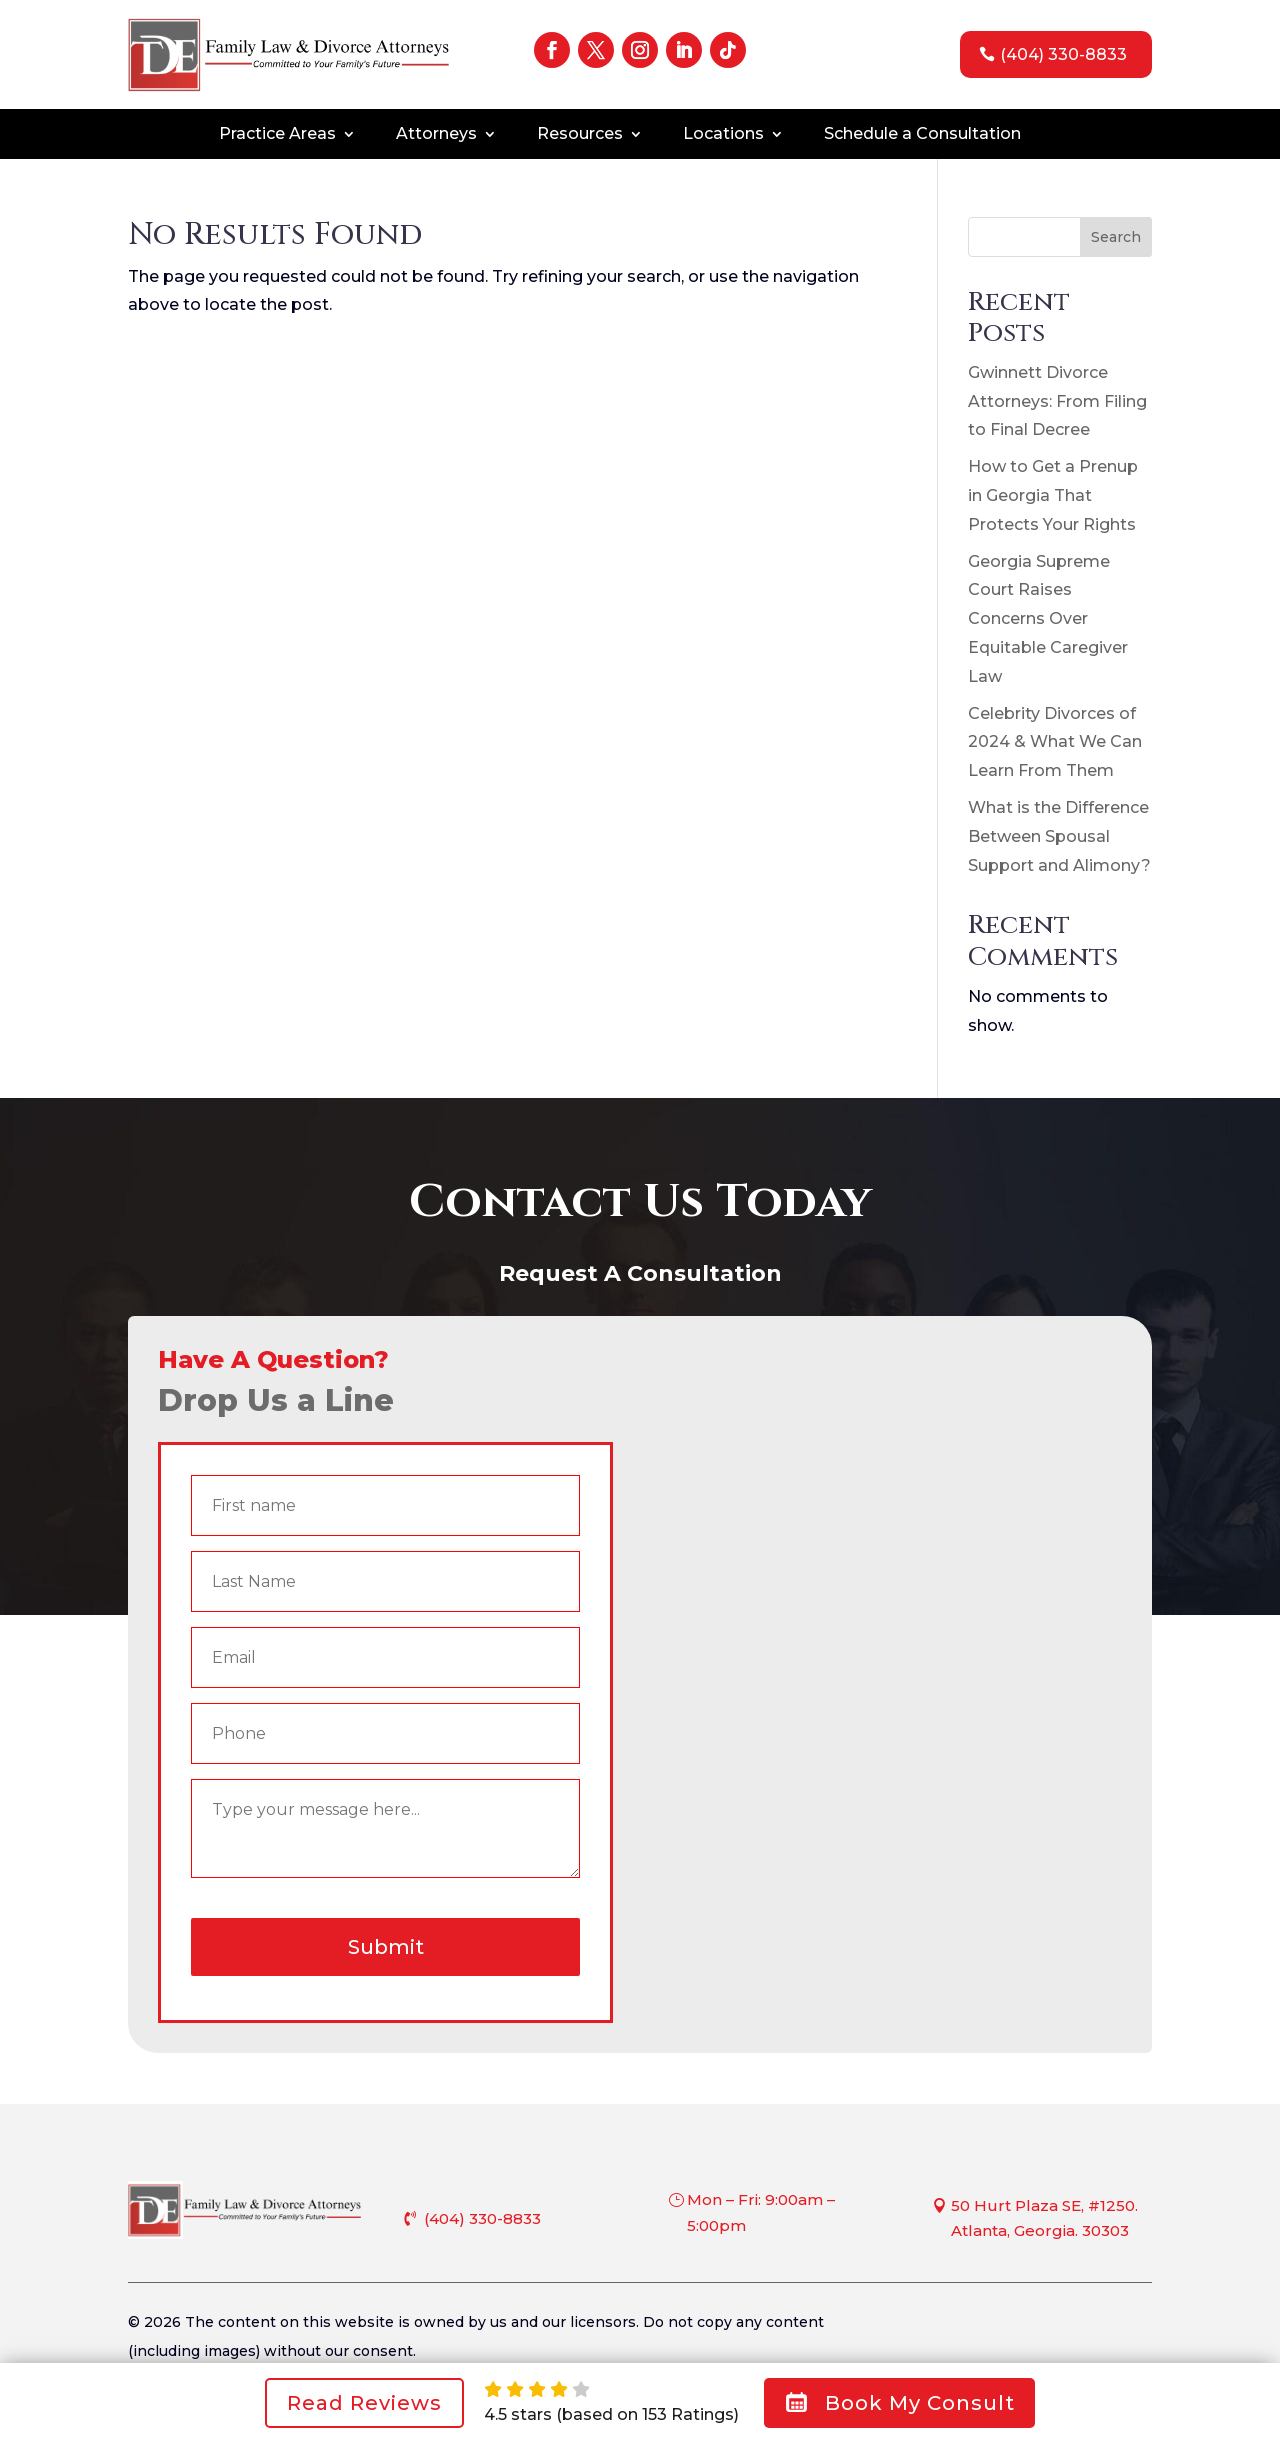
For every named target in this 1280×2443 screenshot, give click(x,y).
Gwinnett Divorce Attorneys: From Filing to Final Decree (1057, 401)
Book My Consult (899, 2403)
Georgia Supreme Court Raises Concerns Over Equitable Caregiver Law (1048, 619)
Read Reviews (364, 2403)
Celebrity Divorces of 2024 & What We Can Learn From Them (1055, 742)
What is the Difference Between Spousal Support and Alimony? (1059, 836)
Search (1116, 237)
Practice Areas (277, 135)
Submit (386, 1947)
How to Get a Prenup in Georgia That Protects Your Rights (1053, 495)
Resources (580, 135)
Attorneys (436, 135)
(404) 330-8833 (1063, 54)
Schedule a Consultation (922, 135)
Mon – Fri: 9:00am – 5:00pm (761, 2212)
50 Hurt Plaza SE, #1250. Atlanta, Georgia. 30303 (1044, 2218)
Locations (723, 135)
